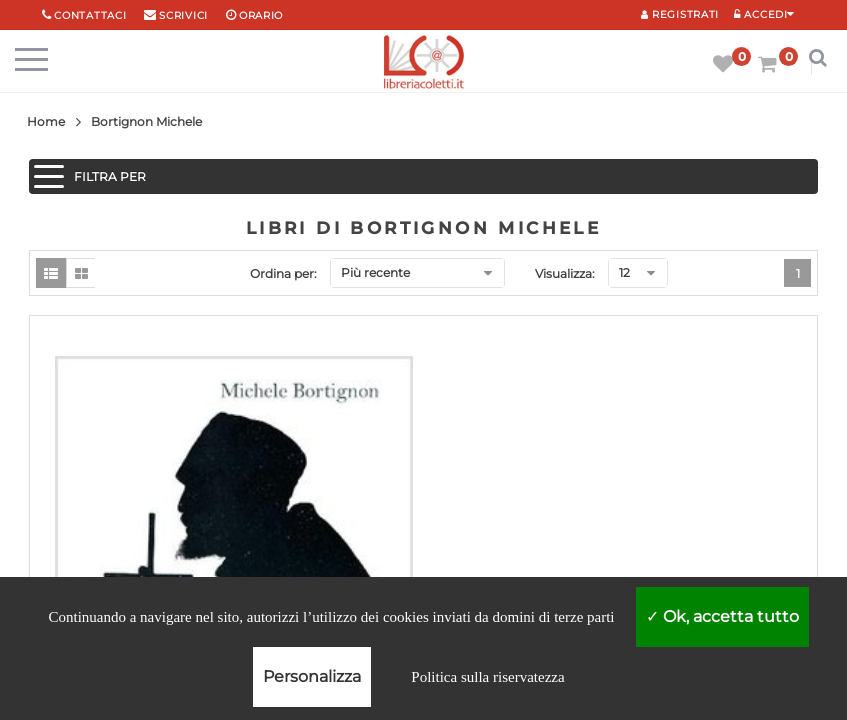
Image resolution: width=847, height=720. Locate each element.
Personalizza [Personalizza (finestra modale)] (312, 676)
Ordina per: (283, 273)
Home (46, 121)
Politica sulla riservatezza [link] (487, 677)
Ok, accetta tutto (722, 616)
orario (261, 15)
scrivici (183, 15)
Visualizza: (565, 273)
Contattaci (90, 15)
